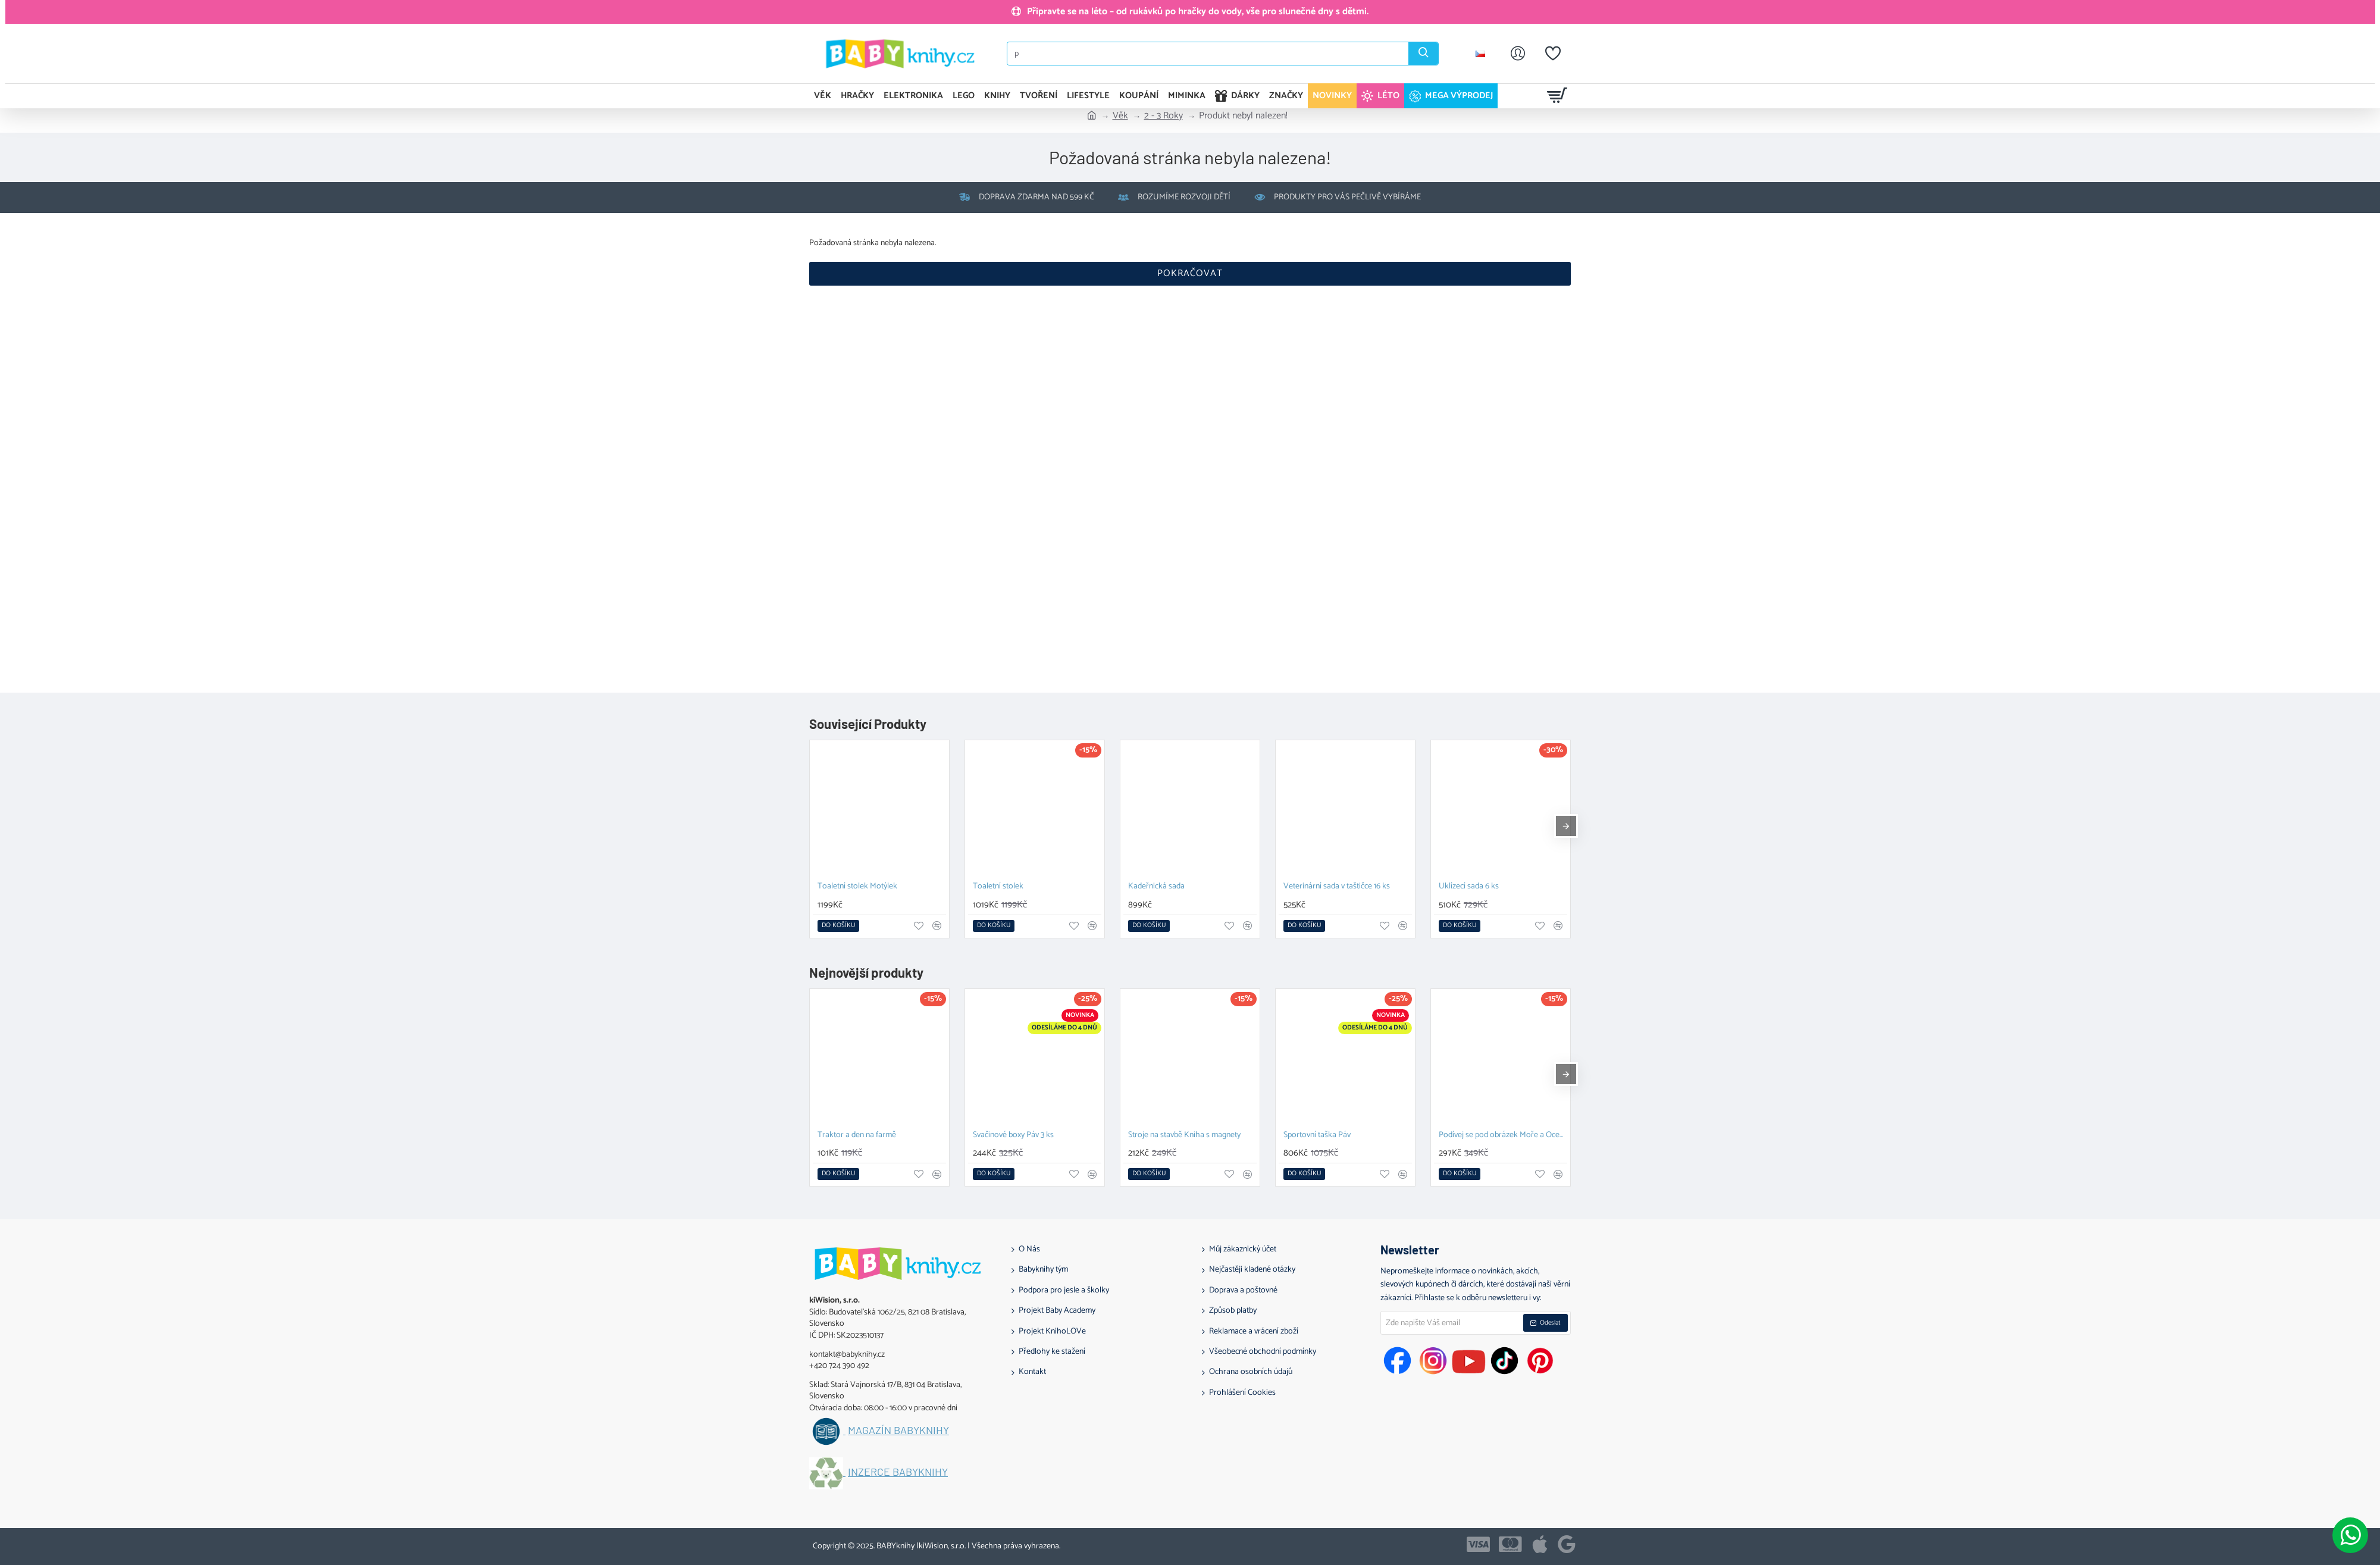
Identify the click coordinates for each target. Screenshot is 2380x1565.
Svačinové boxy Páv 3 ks (1013, 1135)
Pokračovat (1190, 273)
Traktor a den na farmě (857, 1135)
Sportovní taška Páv (1317, 1135)
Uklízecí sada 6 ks (1469, 887)
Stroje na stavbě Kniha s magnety (1184, 1135)
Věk (1120, 116)
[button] (838, 926)
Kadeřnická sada (1156, 887)
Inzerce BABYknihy (898, 1472)
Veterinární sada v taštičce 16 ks (1336, 887)
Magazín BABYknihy (898, 1430)
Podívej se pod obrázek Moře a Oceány (1503, 1135)
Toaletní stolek (998, 887)
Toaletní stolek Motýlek (857, 887)
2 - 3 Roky (1163, 116)
